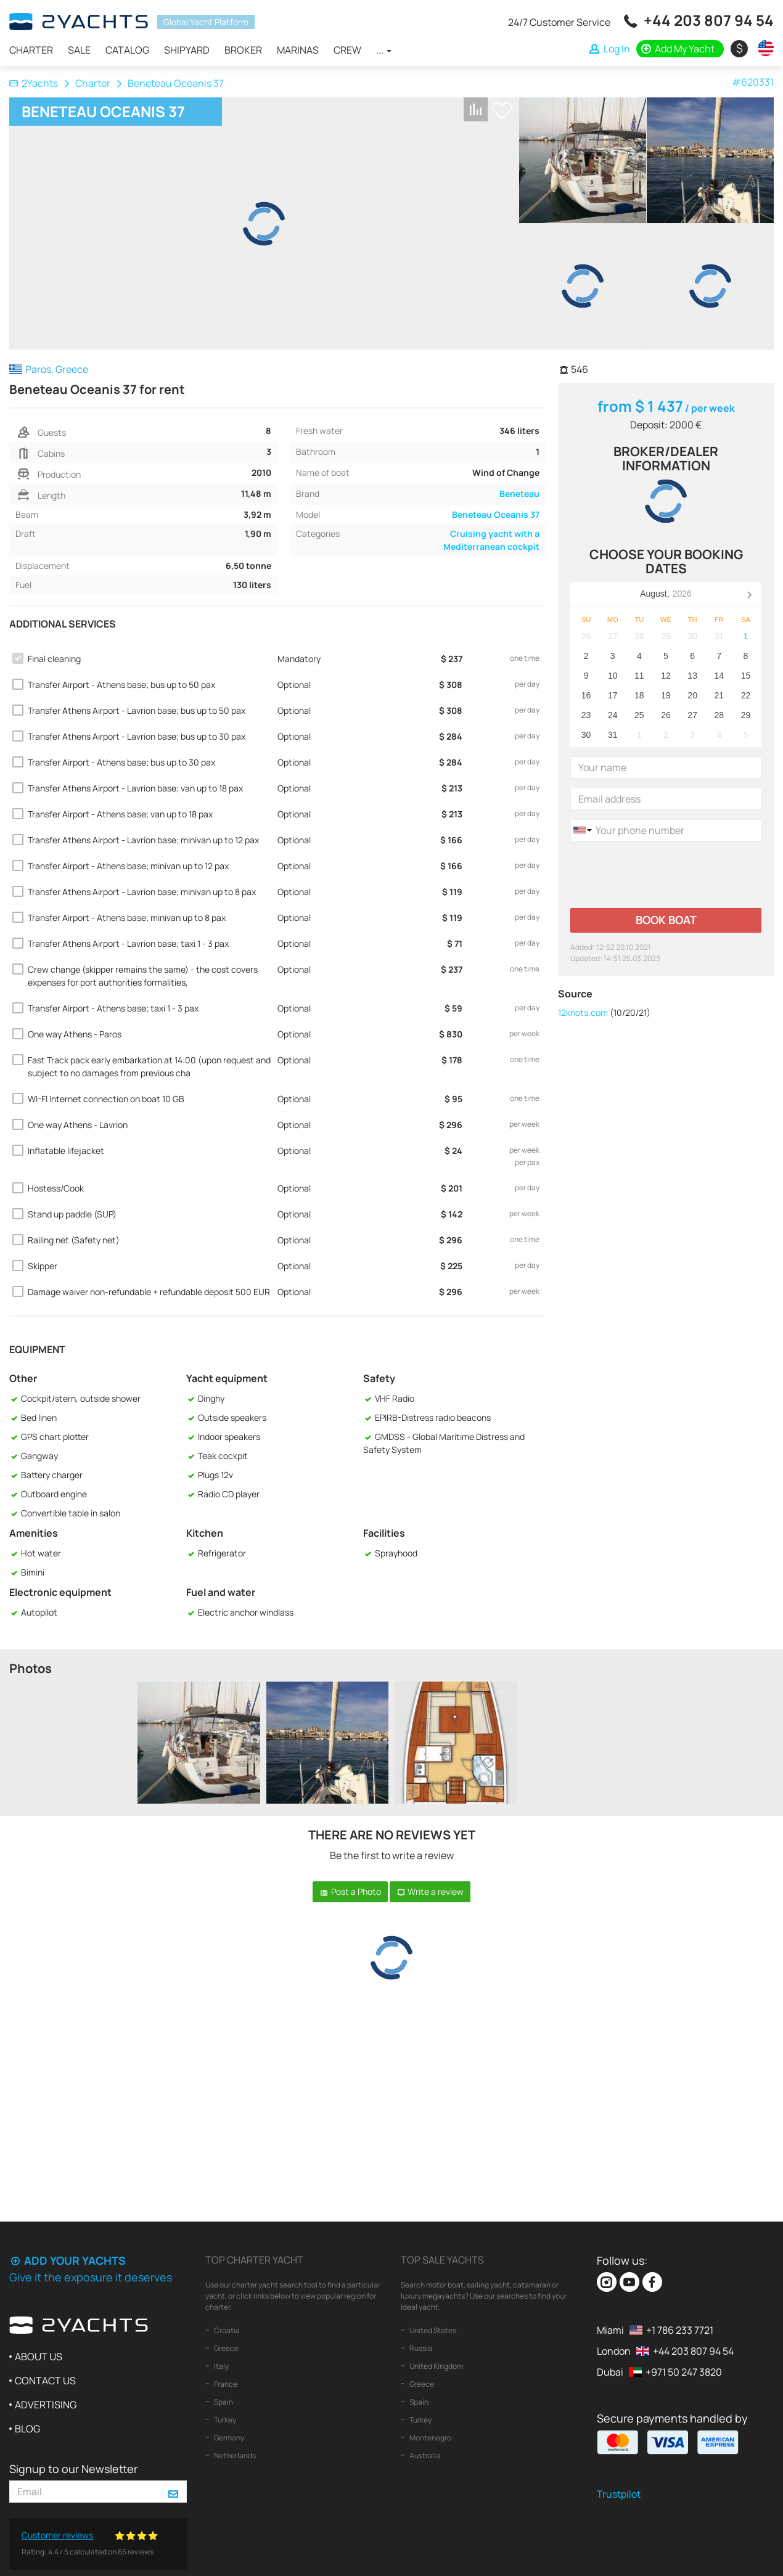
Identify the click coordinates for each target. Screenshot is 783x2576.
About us (38, 2356)
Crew (347, 50)
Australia (424, 2455)
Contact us (45, 2380)
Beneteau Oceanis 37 (495, 514)
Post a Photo (350, 1891)
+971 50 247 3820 (684, 2372)
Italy (221, 2366)
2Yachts (33, 83)
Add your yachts (67, 2260)
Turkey (224, 2419)
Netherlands (234, 2455)
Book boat (666, 919)
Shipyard (187, 50)
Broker (243, 50)
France (225, 2384)
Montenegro (429, 2437)
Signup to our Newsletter (73, 2468)
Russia (420, 2348)
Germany (228, 2437)
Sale (79, 50)
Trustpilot (619, 2494)
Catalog (127, 50)
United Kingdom (435, 2366)
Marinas (298, 50)
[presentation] (664, 875)
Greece (226, 2348)
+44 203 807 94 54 (709, 20)
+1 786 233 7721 (679, 2330)
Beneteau (519, 493)
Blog (27, 2428)
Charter (31, 50)
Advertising (45, 2404)
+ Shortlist (502, 110)
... (384, 50)
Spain (223, 2402)
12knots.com (583, 1012)
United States (432, 2330)
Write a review (430, 1891)
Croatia (226, 2330)
